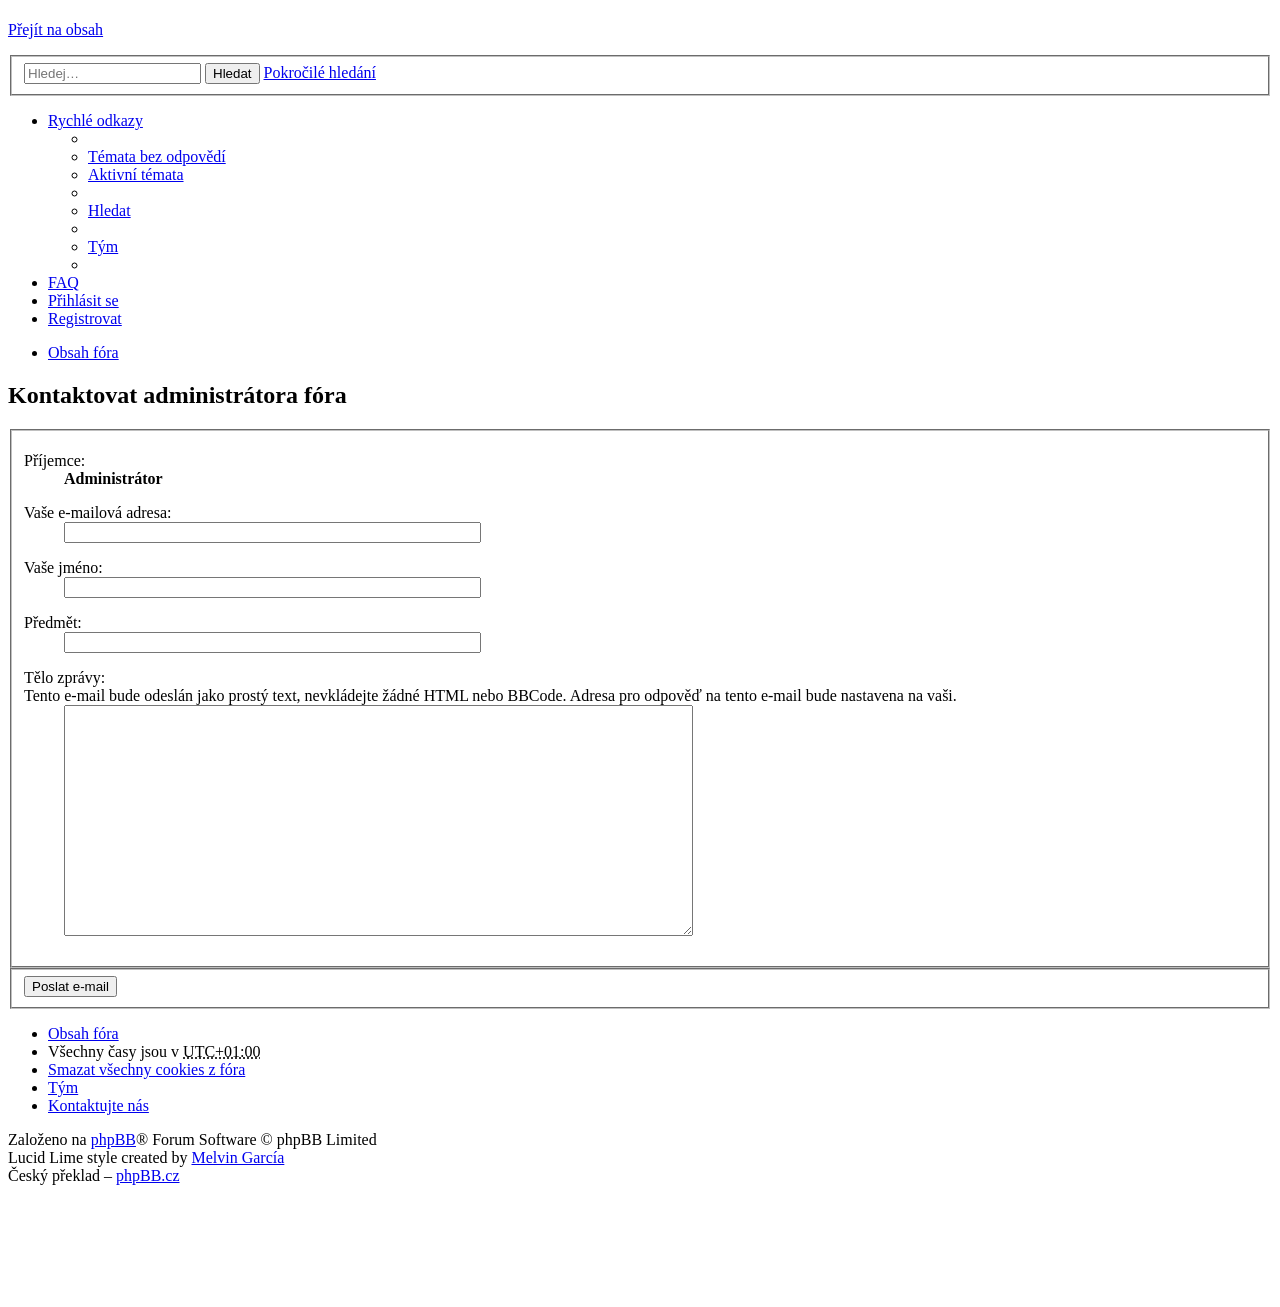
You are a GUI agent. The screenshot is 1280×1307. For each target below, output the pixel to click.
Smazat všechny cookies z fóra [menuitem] (146, 1114)
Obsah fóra (83, 1078)
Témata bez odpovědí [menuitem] (157, 156)
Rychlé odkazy (95, 120)
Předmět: (53, 622)
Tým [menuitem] (103, 246)
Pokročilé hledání (320, 72)
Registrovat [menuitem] (85, 318)
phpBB (113, 1184)
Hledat (232, 73)
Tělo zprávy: (64, 677)
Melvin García (237, 1202)
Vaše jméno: (63, 567)
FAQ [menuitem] (63, 282)
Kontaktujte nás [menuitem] (98, 1150)
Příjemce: (54, 460)
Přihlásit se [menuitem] (83, 300)
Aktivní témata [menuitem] (136, 174)
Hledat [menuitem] (109, 210)
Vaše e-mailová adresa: (97, 512)
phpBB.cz (148, 1220)
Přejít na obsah (55, 29)
